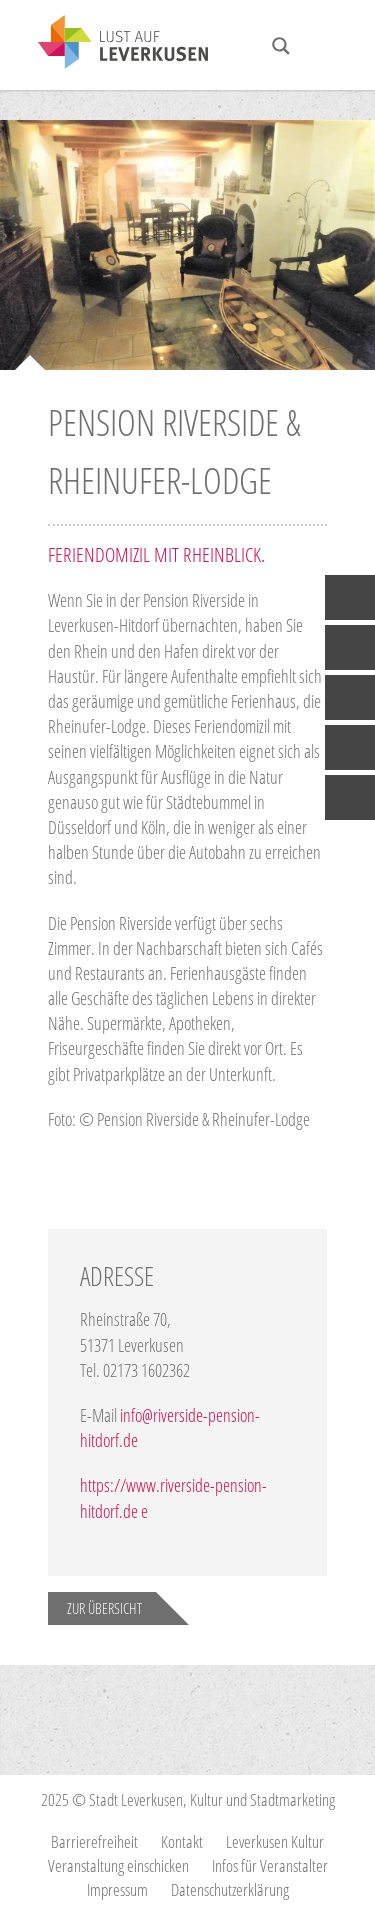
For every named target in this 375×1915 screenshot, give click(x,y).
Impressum (117, 1889)
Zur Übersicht (104, 1608)
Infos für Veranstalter (270, 1865)
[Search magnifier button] (281, 46)
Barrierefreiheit (94, 1841)
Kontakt (182, 1841)
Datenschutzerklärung (230, 1889)
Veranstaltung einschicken (118, 1865)
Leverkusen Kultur (275, 1841)
